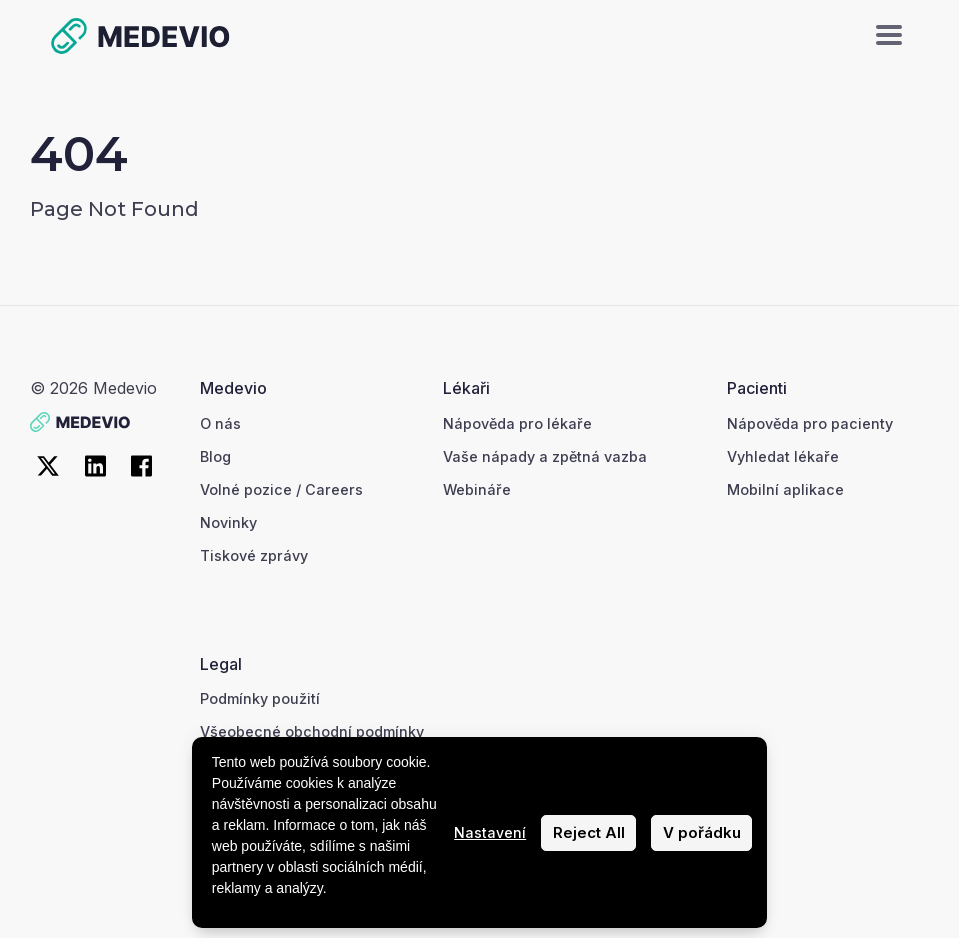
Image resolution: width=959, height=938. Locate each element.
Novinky (228, 522)
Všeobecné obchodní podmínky (312, 731)
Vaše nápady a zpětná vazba (545, 456)
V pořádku (702, 832)
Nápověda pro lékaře (517, 423)
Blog (215, 456)
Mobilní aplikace (785, 489)
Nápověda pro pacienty (810, 423)
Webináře (477, 489)
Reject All (589, 832)
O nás (220, 423)
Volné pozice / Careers (281, 489)
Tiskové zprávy (254, 555)
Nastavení (490, 832)
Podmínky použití (260, 698)
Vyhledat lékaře (783, 456)
